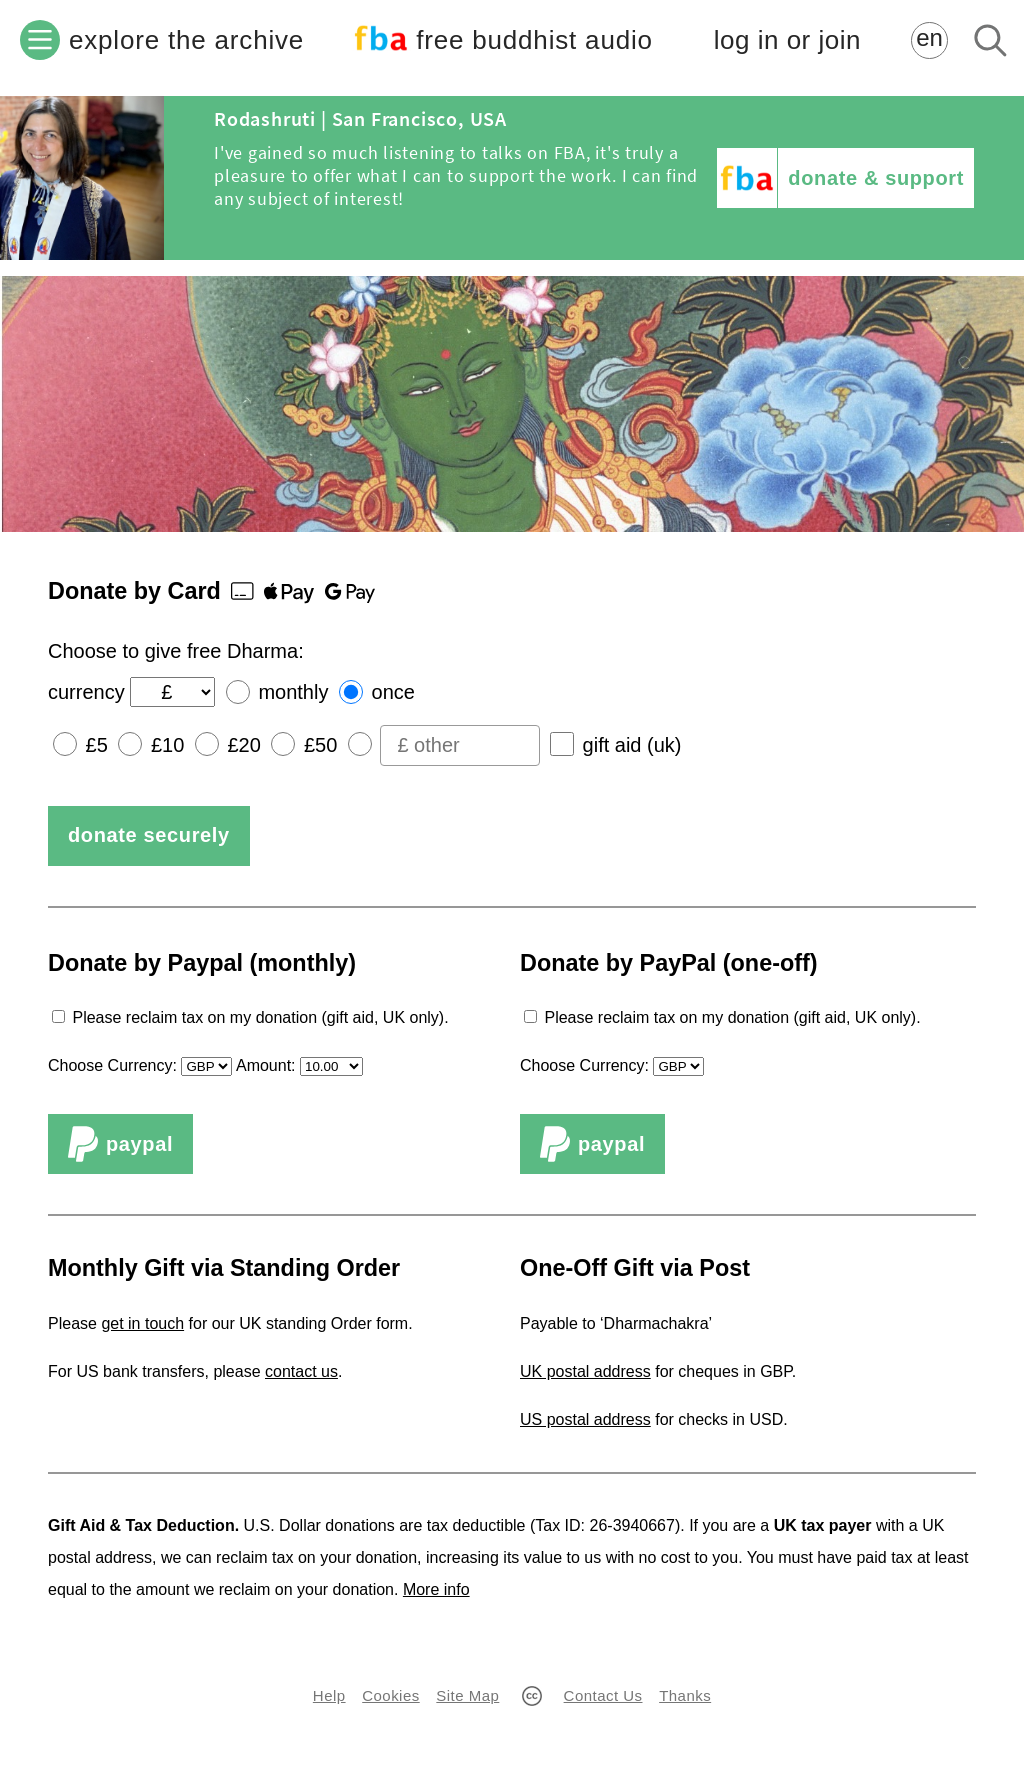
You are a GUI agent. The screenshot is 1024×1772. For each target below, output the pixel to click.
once (393, 692)
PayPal (120, 1144)
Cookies (390, 1695)
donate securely (149, 835)
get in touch (142, 1323)
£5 (97, 745)
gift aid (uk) (632, 745)
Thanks (685, 1695)
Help (329, 1695)
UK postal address (585, 1371)
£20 (243, 745)
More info (436, 1589)
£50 (320, 745)
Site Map (467, 1695)
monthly (293, 692)
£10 (167, 745)
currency (86, 692)
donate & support (876, 178)
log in (787, 40)
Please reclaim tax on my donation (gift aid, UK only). (260, 1017)
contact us (301, 1371)
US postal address (585, 1419)
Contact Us (603, 1695)
